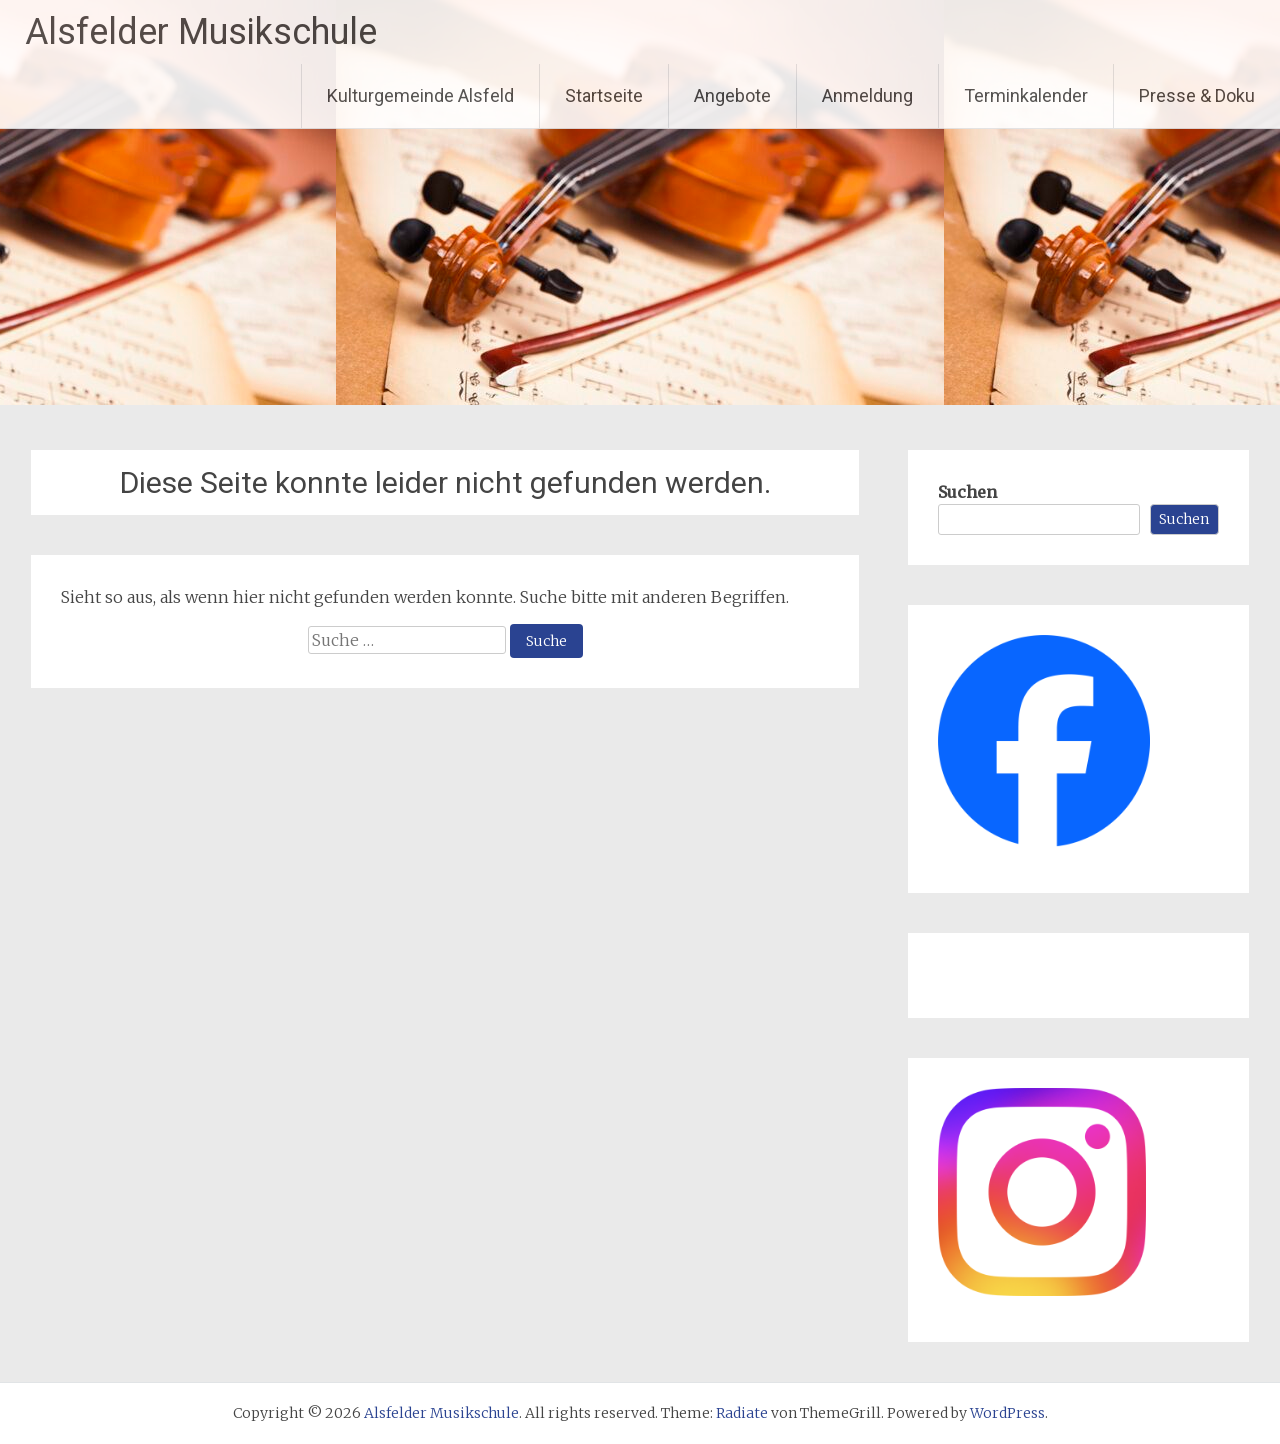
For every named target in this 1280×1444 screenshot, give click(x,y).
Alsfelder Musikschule (201, 32)
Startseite (604, 95)
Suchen (967, 492)
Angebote (732, 95)
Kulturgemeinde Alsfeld (420, 95)
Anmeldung (867, 95)
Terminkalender (1026, 95)
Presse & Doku (1197, 95)
